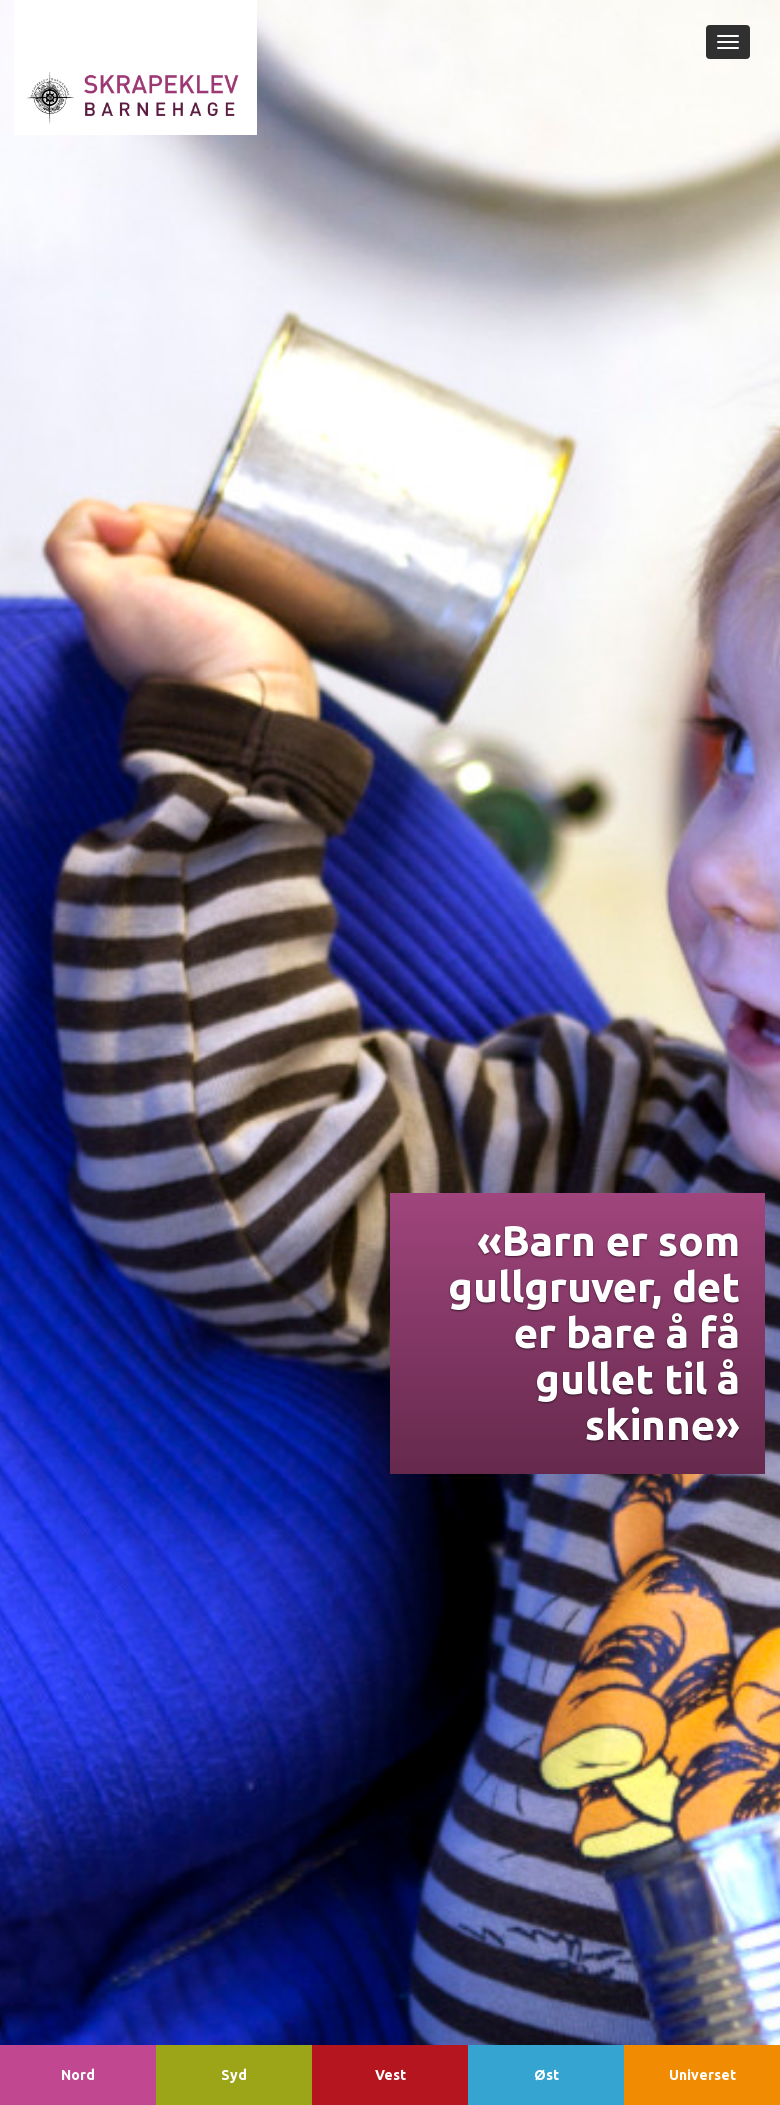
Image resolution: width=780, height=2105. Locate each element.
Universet (702, 2075)
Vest (390, 2075)
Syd (234, 2075)
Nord (78, 2075)
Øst (546, 2075)
